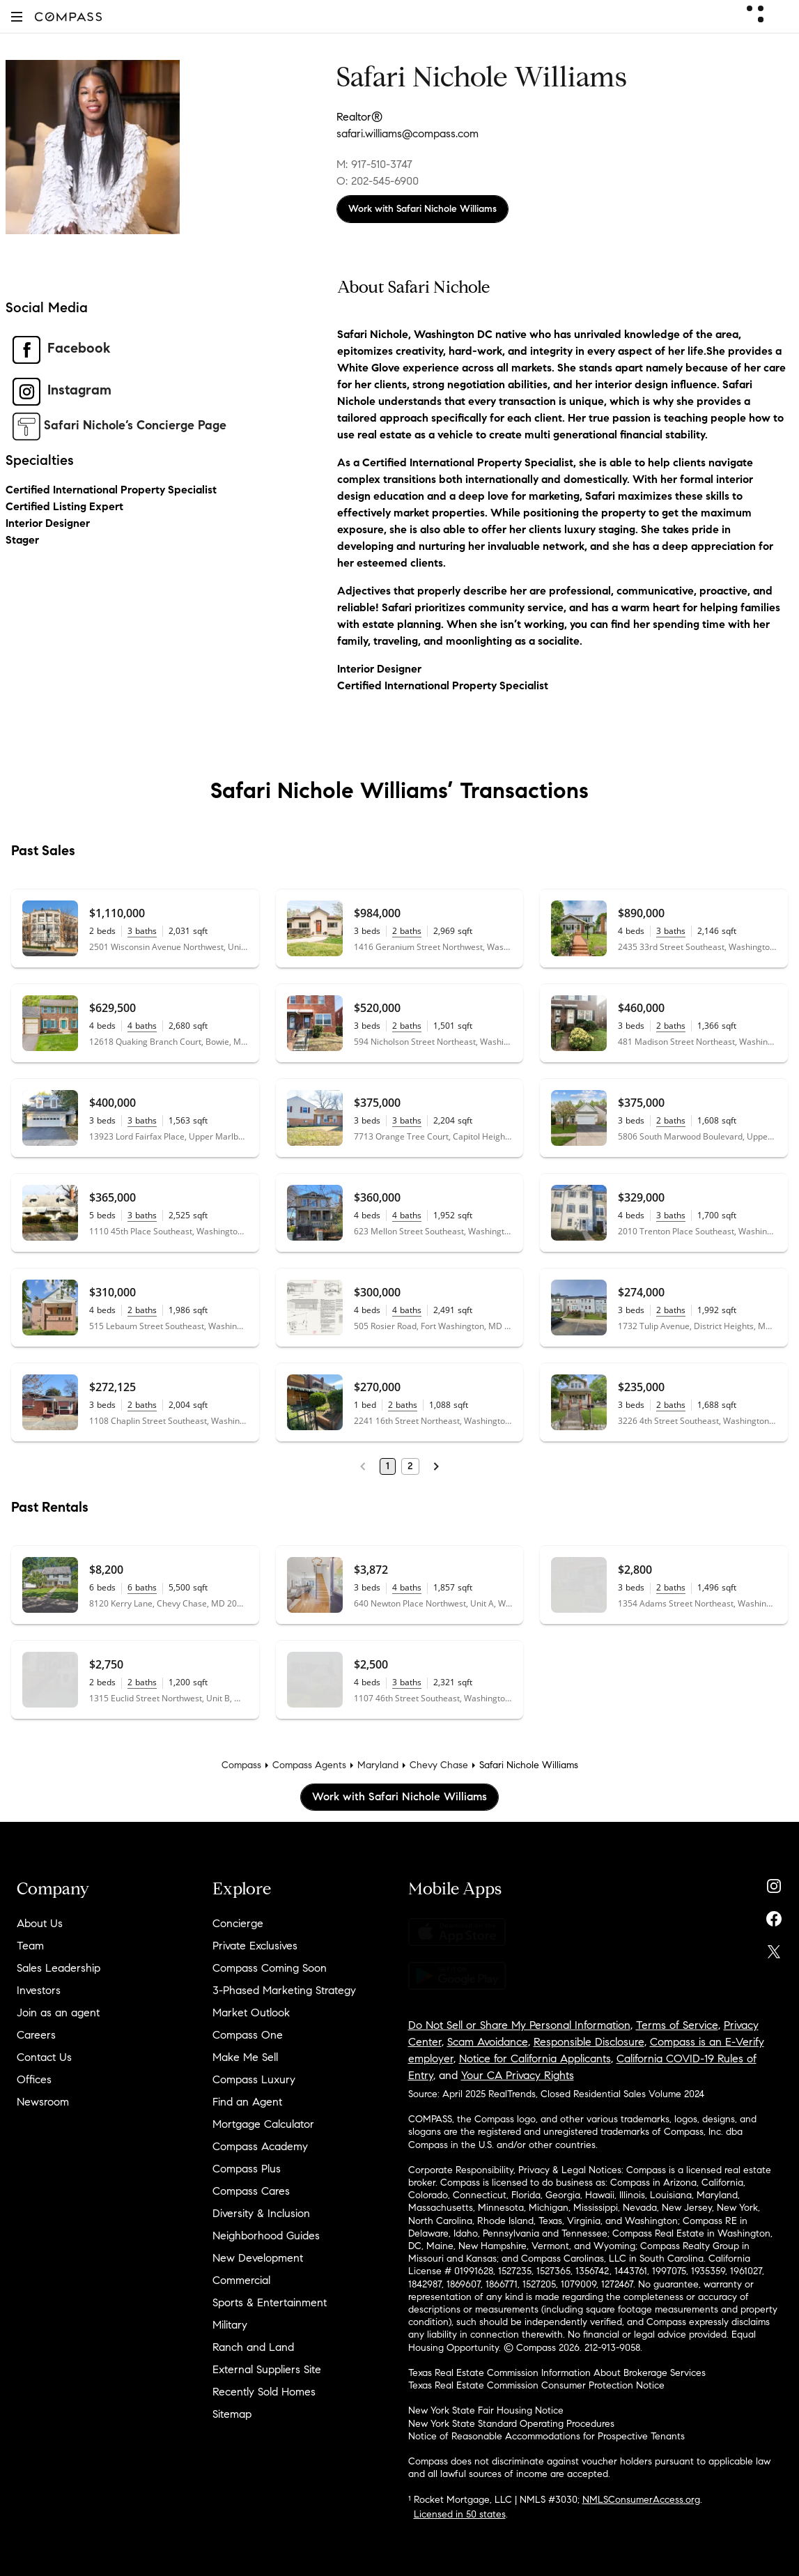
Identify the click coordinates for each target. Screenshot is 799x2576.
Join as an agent (58, 2012)
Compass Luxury (253, 2079)
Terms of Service (677, 2025)
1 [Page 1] (387, 1466)
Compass (241, 1765)
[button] (16, 16)
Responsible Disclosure (589, 2041)
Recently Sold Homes (264, 2391)
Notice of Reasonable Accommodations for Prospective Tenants (546, 2436)
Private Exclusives (254, 1945)
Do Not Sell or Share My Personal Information (519, 2025)
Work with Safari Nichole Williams (422, 209)
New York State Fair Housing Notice (486, 2410)
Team (30, 1945)
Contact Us (44, 2057)
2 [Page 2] (410, 1466)
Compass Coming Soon (269, 1968)
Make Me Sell (245, 2057)
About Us (40, 1923)
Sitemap (231, 2414)
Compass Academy (260, 2146)
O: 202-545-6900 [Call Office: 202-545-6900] (377, 180)
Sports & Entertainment (269, 2302)
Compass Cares (251, 2191)
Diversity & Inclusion (261, 2213)
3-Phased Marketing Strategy (284, 1990)
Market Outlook (251, 2012)
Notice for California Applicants (535, 2058)
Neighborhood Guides (266, 2235)
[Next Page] (436, 1466)
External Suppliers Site (266, 2369)
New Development (257, 2257)
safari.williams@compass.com (407, 133)
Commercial (241, 2280)
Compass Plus (246, 2168)
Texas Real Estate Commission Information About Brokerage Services (557, 2373)
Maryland (377, 1765)
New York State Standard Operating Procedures (511, 2424)
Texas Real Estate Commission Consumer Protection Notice (536, 2385)
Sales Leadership (58, 1968)
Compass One (247, 2034)
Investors (39, 1990)
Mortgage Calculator (263, 2124)
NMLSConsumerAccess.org (641, 2500)
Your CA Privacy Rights (517, 2075)
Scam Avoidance (487, 2041)
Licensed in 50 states (460, 2514)
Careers (36, 2034)
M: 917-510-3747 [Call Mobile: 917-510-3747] (374, 164)
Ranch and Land (253, 2347)
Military (229, 2324)
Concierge (237, 1923)
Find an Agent (247, 2101)
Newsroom (43, 2101)
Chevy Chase (439, 1765)
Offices (34, 2079)
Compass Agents (309, 1765)
